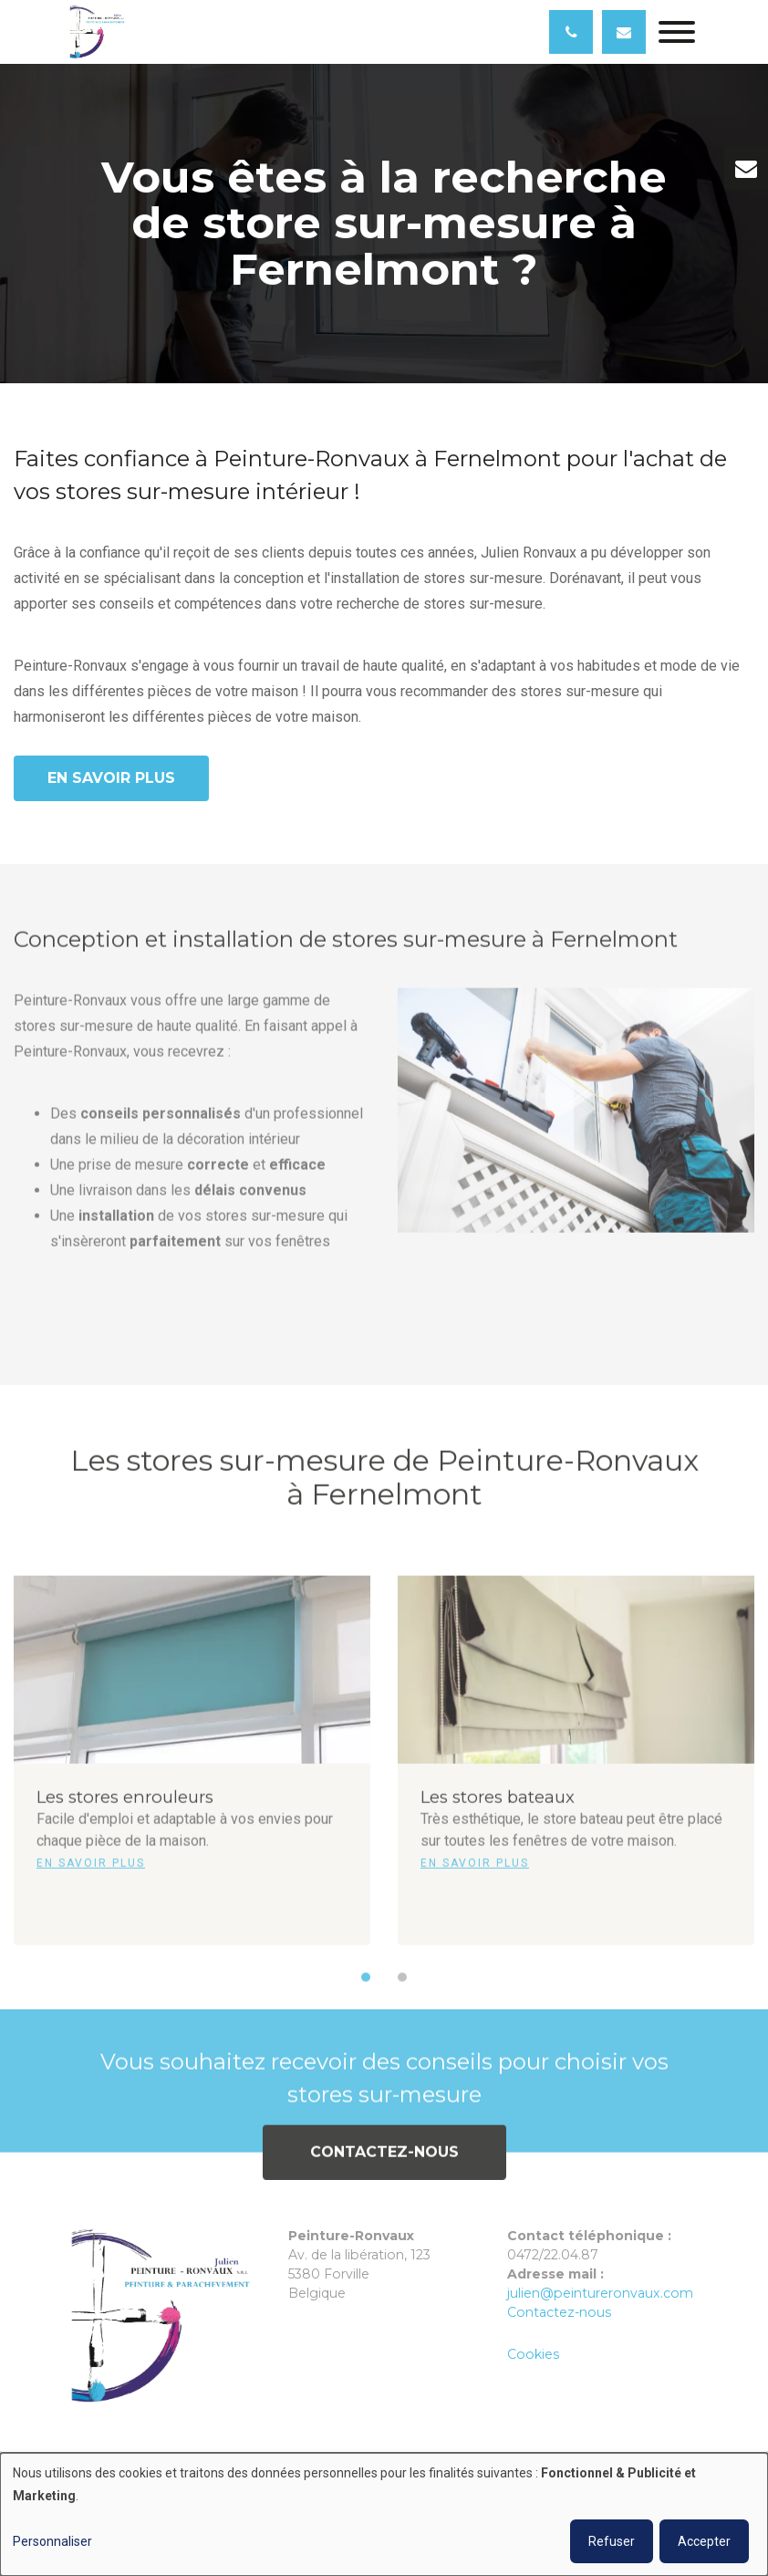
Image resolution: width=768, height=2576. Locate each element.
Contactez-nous (384, 2163)
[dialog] (384, 2514)
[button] (366, 1988)
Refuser (611, 2541)
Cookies (533, 2354)
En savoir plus (111, 778)
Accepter (704, 2541)
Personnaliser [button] (52, 2541)
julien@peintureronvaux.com (600, 2293)
